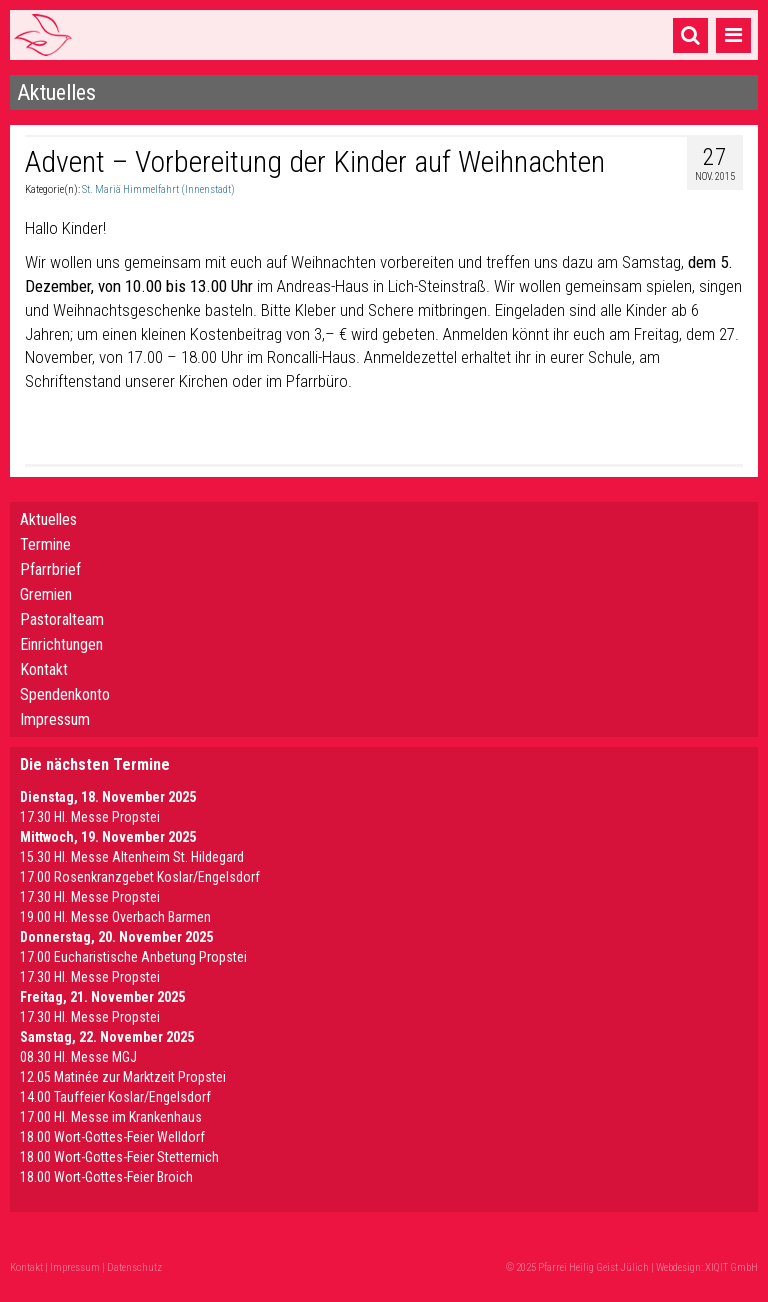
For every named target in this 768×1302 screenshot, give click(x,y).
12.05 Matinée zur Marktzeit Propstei (123, 1077)
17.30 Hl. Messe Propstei (90, 817)
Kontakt (44, 669)
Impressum (55, 719)
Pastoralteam (62, 619)
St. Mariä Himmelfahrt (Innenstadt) (158, 189)
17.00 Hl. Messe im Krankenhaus (111, 1117)
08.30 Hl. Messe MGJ (78, 1057)
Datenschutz (134, 1267)
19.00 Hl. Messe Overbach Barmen (115, 917)
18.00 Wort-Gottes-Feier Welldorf (112, 1137)
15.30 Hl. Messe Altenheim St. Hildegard (132, 857)
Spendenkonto (65, 694)
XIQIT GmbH (731, 1267)
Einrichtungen (61, 644)
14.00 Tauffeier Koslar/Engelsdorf (115, 1097)
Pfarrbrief (50, 569)
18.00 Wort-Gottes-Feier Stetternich (119, 1157)
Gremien (46, 594)
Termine (45, 544)
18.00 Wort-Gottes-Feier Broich (106, 1177)
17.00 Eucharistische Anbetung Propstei (133, 957)
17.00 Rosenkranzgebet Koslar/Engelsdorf (140, 877)
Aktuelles (48, 519)
